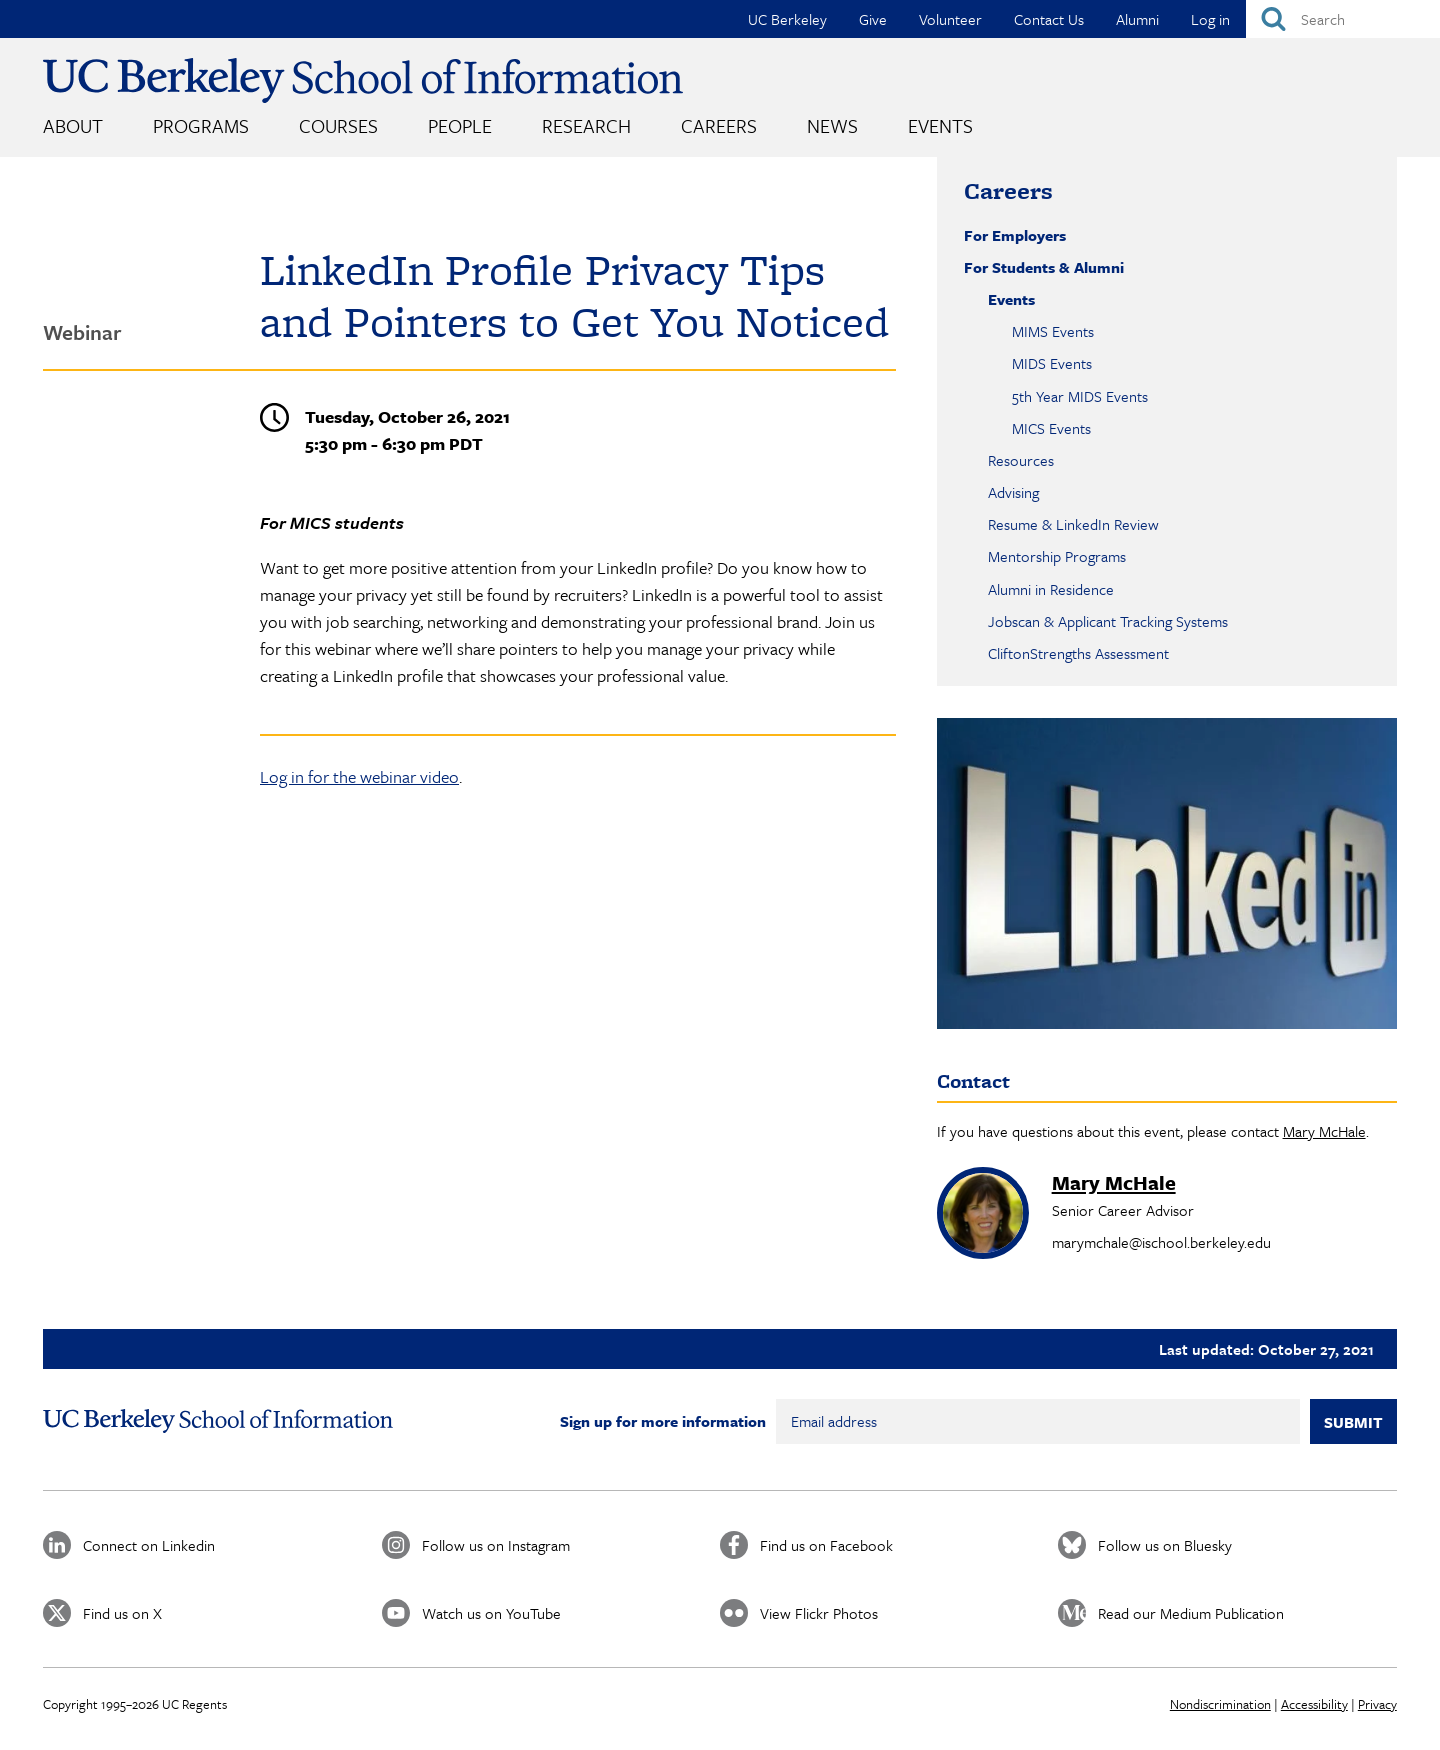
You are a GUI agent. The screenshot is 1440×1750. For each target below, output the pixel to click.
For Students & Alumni (1044, 267)
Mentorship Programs (1057, 556)
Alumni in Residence (1051, 589)
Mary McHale (1324, 1131)
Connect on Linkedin (149, 1545)
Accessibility (1314, 1704)
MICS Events (1051, 428)
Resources (1021, 460)
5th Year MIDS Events (1080, 396)
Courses (338, 125)
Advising (1013, 492)
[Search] (1343, 19)
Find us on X (122, 1613)
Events (940, 125)
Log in (1210, 19)
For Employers (1015, 235)
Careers (719, 125)
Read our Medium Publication (1191, 1613)
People (460, 125)
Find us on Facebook (826, 1545)
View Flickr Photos (819, 1613)
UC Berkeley (787, 19)
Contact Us (1049, 19)
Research (586, 125)
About (73, 125)
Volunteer (950, 19)
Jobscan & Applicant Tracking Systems (1108, 621)
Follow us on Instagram (496, 1545)
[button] (1167, 873)
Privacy (1377, 1704)
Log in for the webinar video (359, 776)
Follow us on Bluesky (1165, 1545)
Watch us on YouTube (491, 1613)
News (832, 125)
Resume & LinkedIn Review (1073, 524)
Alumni (1137, 19)
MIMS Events (1053, 331)
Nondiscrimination (1220, 1704)
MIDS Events (1052, 363)
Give (873, 19)
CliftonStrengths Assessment (1078, 653)
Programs (201, 125)
